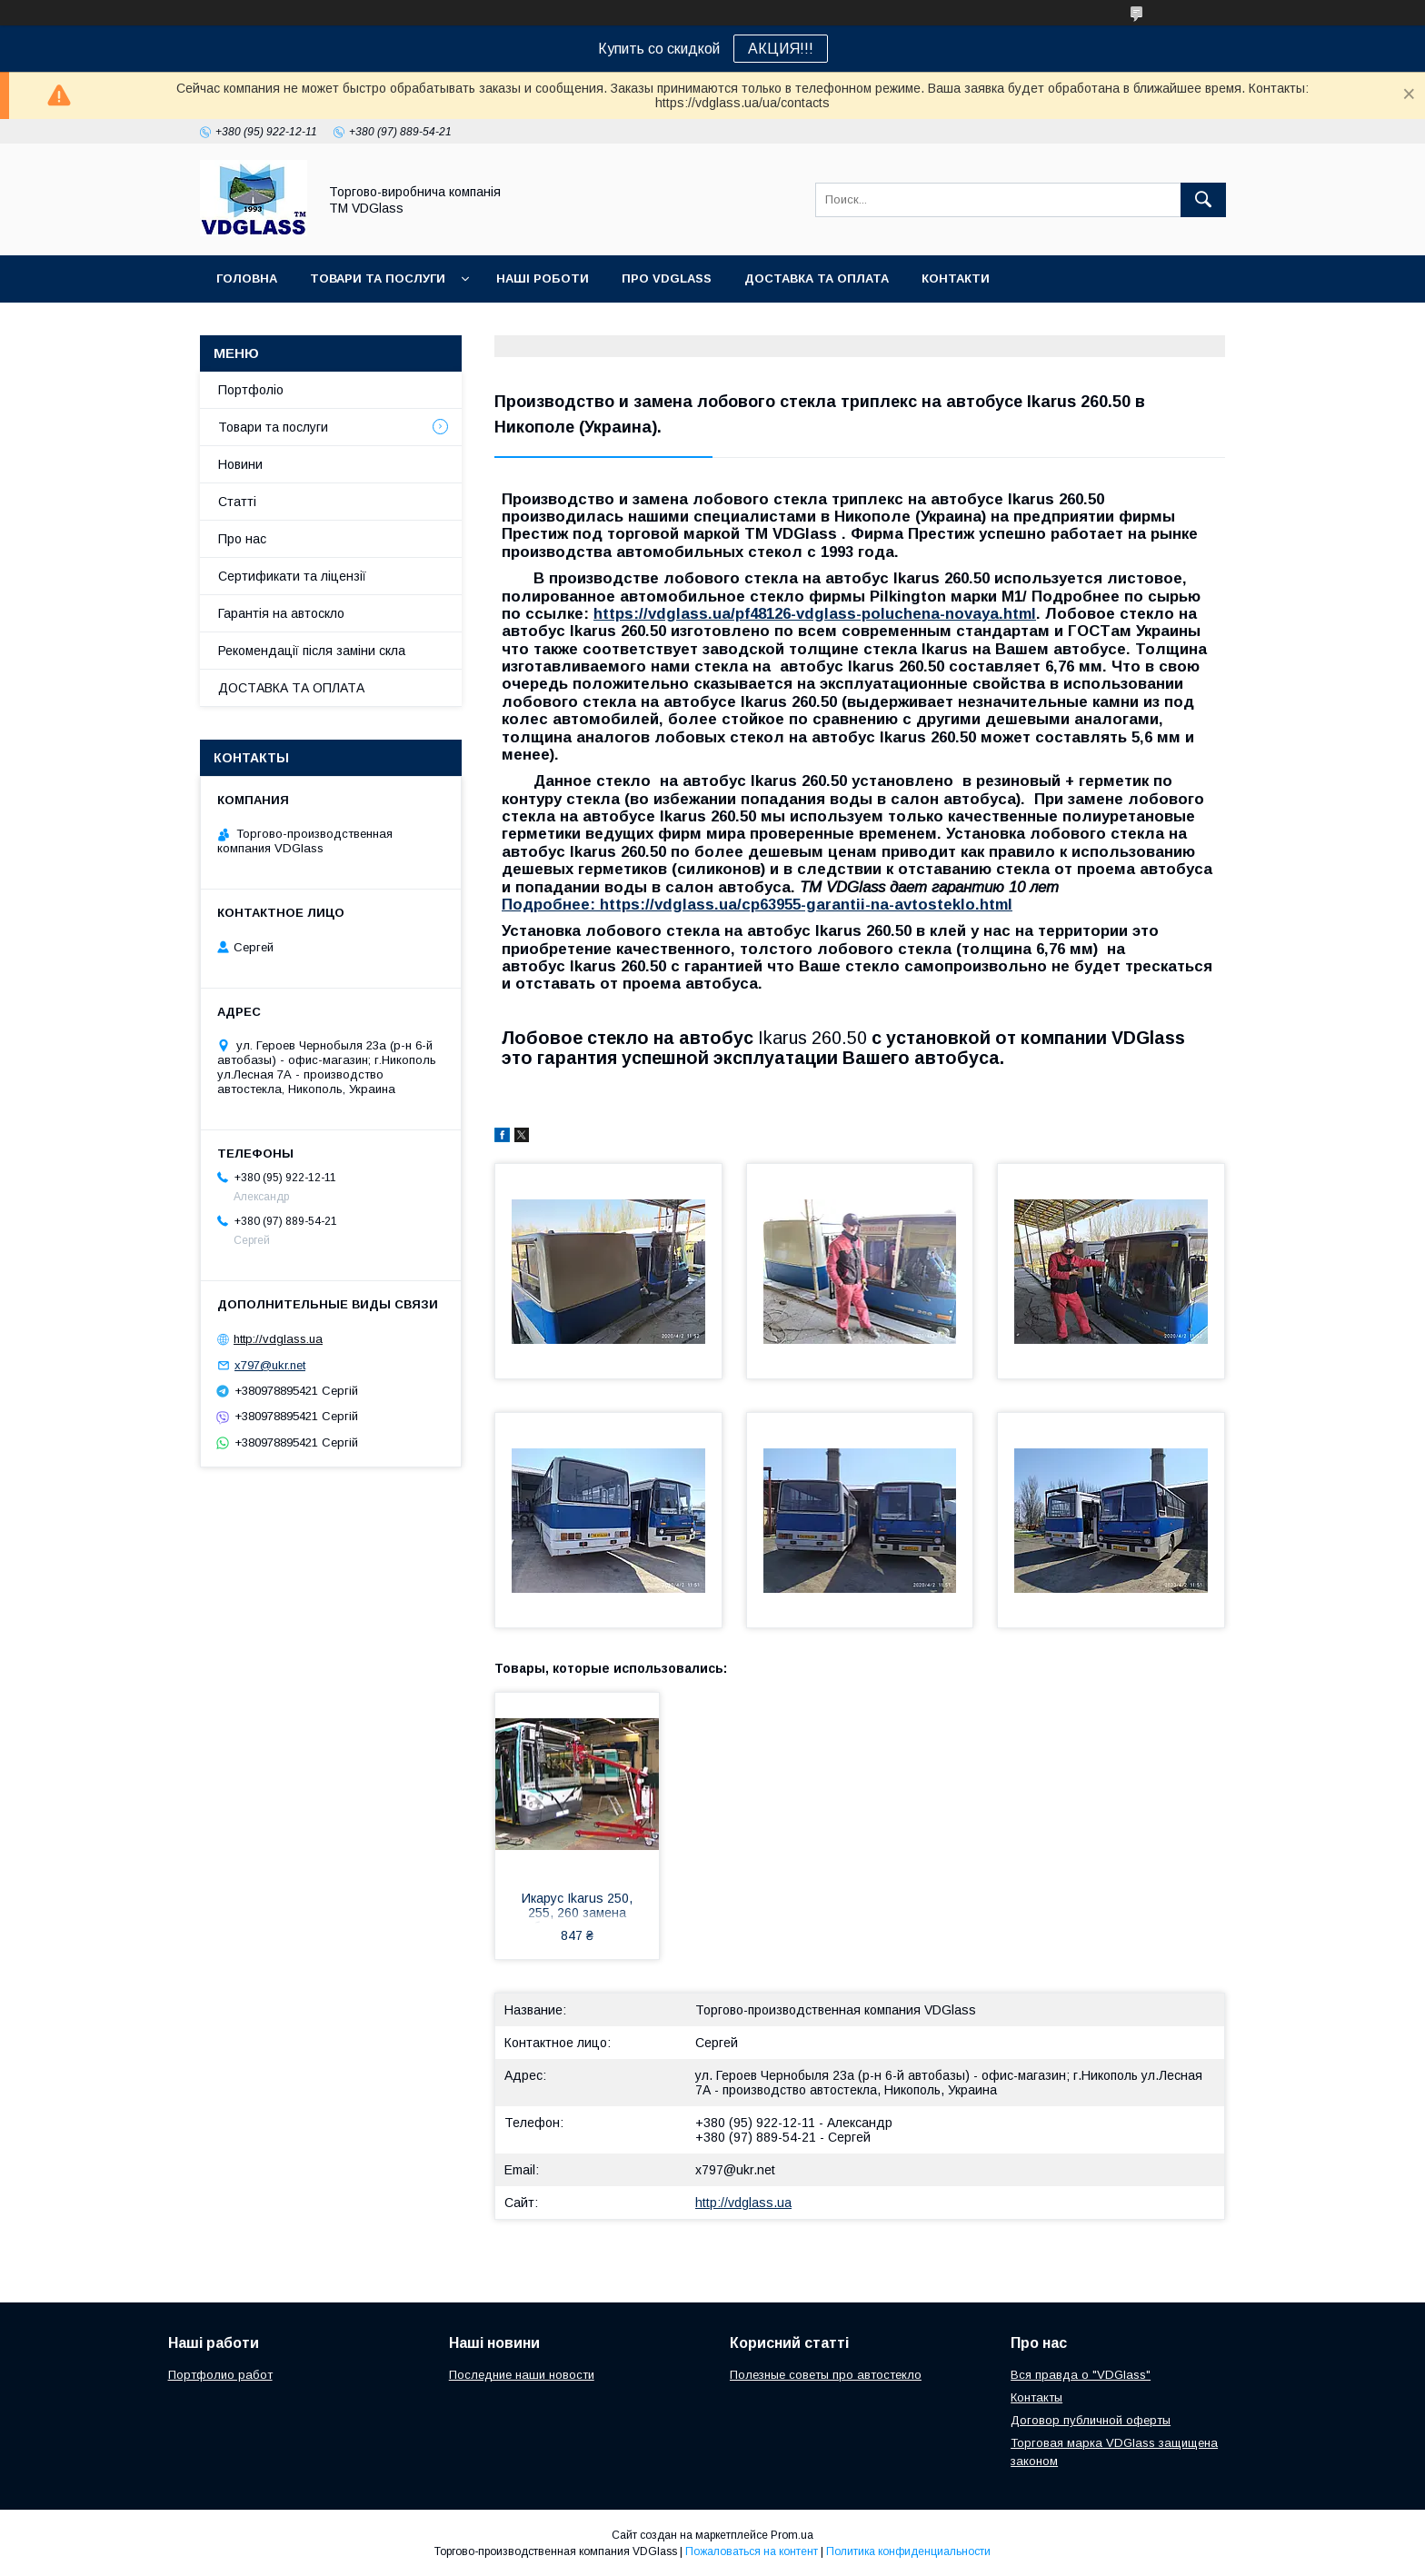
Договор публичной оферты (1091, 2420)
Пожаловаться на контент (751, 2551)
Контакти (956, 278)
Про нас (242, 539)
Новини (240, 464)
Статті (237, 501)
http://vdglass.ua (743, 2202)
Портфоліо (251, 390)
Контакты (1036, 2397)
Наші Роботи (542, 278)
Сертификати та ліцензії (292, 576)
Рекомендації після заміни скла (311, 650)
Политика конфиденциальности (908, 2551)
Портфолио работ (220, 2375)
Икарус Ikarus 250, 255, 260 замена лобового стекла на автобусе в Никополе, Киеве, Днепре (577, 1907)
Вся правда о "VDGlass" (1081, 2375)
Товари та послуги (377, 278)
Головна (246, 278)
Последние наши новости (521, 2375)
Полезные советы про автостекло (826, 2375)
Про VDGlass (667, 278)
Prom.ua (792, 2535)
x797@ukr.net (735, 2170)
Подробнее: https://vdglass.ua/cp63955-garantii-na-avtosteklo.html (757, 904)
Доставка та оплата (816, 278)
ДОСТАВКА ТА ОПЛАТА (291, 688)
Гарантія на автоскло (281, 613)
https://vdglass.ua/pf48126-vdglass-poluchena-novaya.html (814, 613)
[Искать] (1203, 200)
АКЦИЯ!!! (780, 48)
